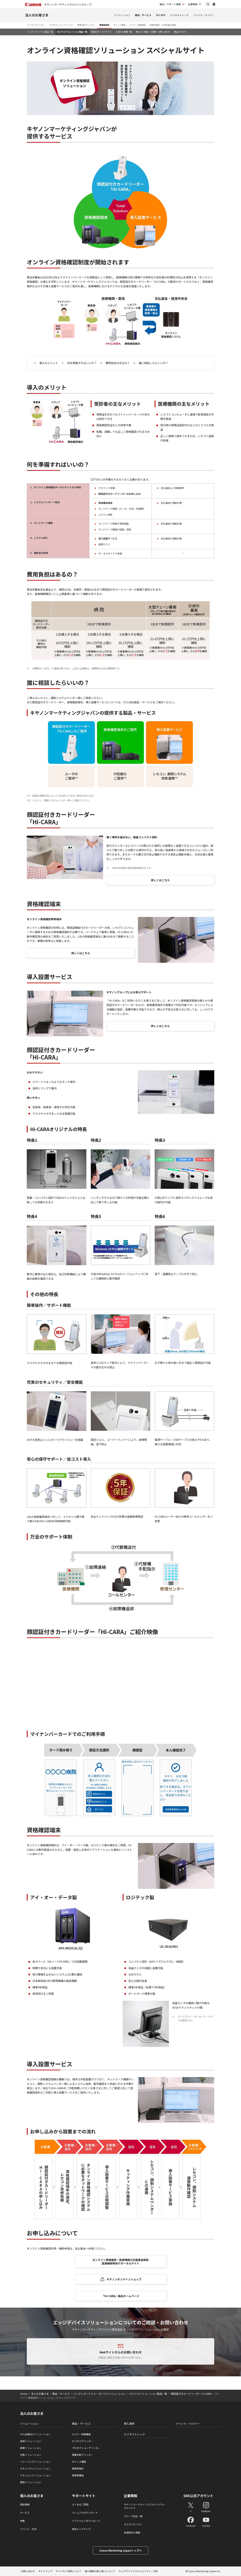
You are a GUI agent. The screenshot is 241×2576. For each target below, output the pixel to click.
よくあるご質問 (80, 2504)
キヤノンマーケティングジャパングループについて (145, 2506)
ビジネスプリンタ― (82, 2441)
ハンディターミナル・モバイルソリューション (99, 2393)
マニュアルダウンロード (85, 2512)
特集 (22, 2520)
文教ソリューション (30, 2454)
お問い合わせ (28, 2571)
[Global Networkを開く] (214, 4)
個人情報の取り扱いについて (100, 2571)
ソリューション (122, 15)
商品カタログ (180, 31)
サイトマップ (45, 2571)
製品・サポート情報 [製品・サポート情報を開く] (170, 4)
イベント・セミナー (204, 15)
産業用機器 (78, 2475)
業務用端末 (104, 24)
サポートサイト (83, 2495)
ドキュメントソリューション (35, 2475)
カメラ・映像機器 (138, 24)
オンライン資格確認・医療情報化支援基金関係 (120, 2261)
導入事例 (160, 15)
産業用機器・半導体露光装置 (163, 24)
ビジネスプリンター (36, 24)
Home (23, 2393)
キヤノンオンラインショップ (124, 2279)
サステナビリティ (133, 2524)
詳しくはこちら (160, 880)
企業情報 (130, 2495)
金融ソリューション (30, 2441)
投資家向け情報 (132, 2532)
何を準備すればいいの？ (82, 363)
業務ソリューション (30, 2482)
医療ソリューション (30, 2448)
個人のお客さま (32, 2495)
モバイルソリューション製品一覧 (72, 31)
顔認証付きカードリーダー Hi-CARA (191, 2393)
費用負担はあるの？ (118, 363)
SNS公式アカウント (198, 2495)
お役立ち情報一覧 (124, 31)
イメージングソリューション (35, 2461)
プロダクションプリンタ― (86, 2448)
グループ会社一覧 (133, 2516)
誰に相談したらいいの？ (153, 363)
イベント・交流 (28, 2529)
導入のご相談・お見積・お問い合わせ (153, 31)
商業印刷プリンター (86, 24)
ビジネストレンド (179, 15)
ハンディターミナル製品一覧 (40, 31)
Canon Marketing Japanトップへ (120, 2550)
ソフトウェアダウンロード (86, 2520)
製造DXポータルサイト (101, 31)
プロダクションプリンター (61, 24)
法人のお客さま (37, 15)
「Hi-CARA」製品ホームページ (120, 2296)
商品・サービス (143, 15)
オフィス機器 (119, 24)
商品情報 (24, 2504)
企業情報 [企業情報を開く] (192, 4)
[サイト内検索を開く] (208, 4)
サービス (24, 2512)
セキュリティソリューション (35, 2468)
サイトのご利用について (68, 2571)
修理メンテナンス (81, 2529)
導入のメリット (48, 363)
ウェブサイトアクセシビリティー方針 (138, 2571)
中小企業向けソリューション (35, 2434)
